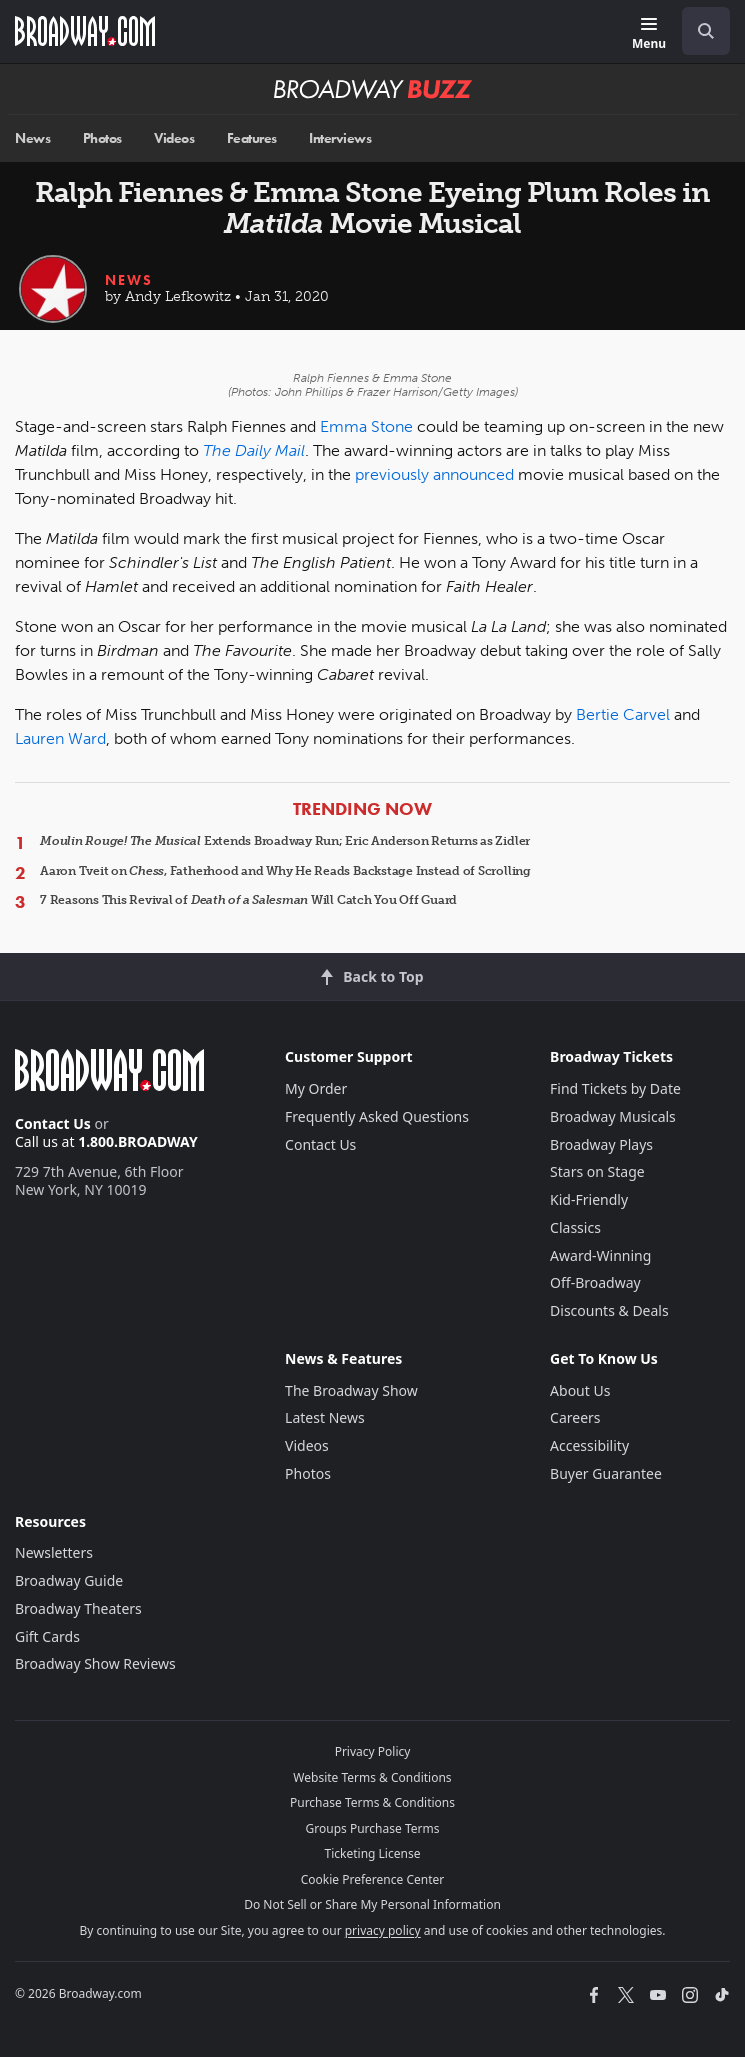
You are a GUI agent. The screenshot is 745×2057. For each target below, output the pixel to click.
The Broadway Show (351, 1390)
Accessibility (589, 1445)
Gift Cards (47, 1636)
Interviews (340, 138)
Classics (575, 1227)
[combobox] (698, 31)
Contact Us (53, 1123)
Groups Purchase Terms (373, 1828)
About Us (580, 1390)
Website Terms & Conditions (372, 1777)
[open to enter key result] (706, 31)
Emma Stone (366, 426)
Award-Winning (600, 1255)
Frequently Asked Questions (377, 1116)
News (32, 138)
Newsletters (54, 1552)
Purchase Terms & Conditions (372, 1802)
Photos (102, 138)
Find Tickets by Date (615, 1088)
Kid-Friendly (589, 1199)
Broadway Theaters (78, 1608)
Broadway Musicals (613, 1116)
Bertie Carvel (623, 714)
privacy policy (383, 1930)
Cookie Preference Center (373, 1879)
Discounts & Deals (609, 1310)
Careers (575, 1417)
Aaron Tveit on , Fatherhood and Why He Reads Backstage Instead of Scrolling (285, 871)
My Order (316, 1088)
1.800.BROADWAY (138, 1141)
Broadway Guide (69, 1580)
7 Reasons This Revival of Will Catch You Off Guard (248, 900)
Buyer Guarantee (606, 1473)
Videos (174, 138)
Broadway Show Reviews (95, 1663)
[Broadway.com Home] (85, 31)
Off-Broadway (595, 1282)
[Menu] (649, 34)
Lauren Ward (60, 738)
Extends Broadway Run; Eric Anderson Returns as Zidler (285, 841)
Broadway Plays (601, 1144)
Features (252, 138)
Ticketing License (373, 1853)
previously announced (434, 474)
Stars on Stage (597, 1171)
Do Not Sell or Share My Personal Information (372, 1904)
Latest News (325, 1417)
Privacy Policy (373, 1751)
